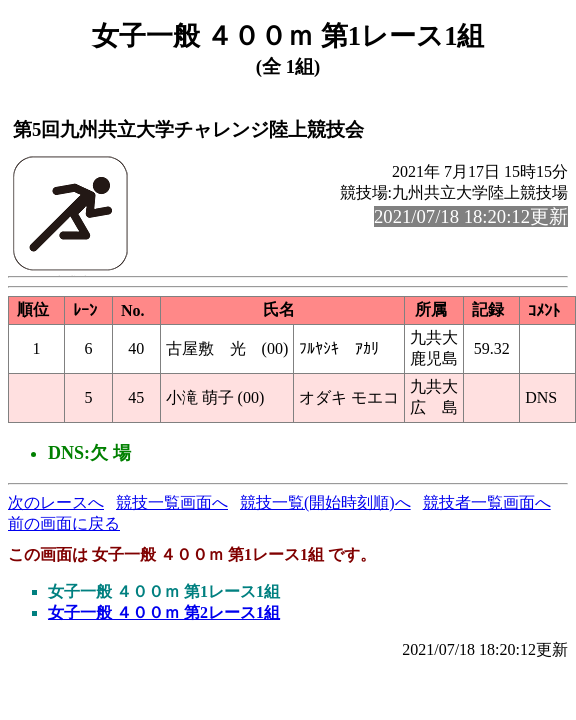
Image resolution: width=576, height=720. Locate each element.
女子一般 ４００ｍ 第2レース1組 (164, 612)
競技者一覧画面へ (487, 502)
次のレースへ (56, 502)
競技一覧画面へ (172, 502)
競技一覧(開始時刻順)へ (325, 502)
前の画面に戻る (64, 523)
